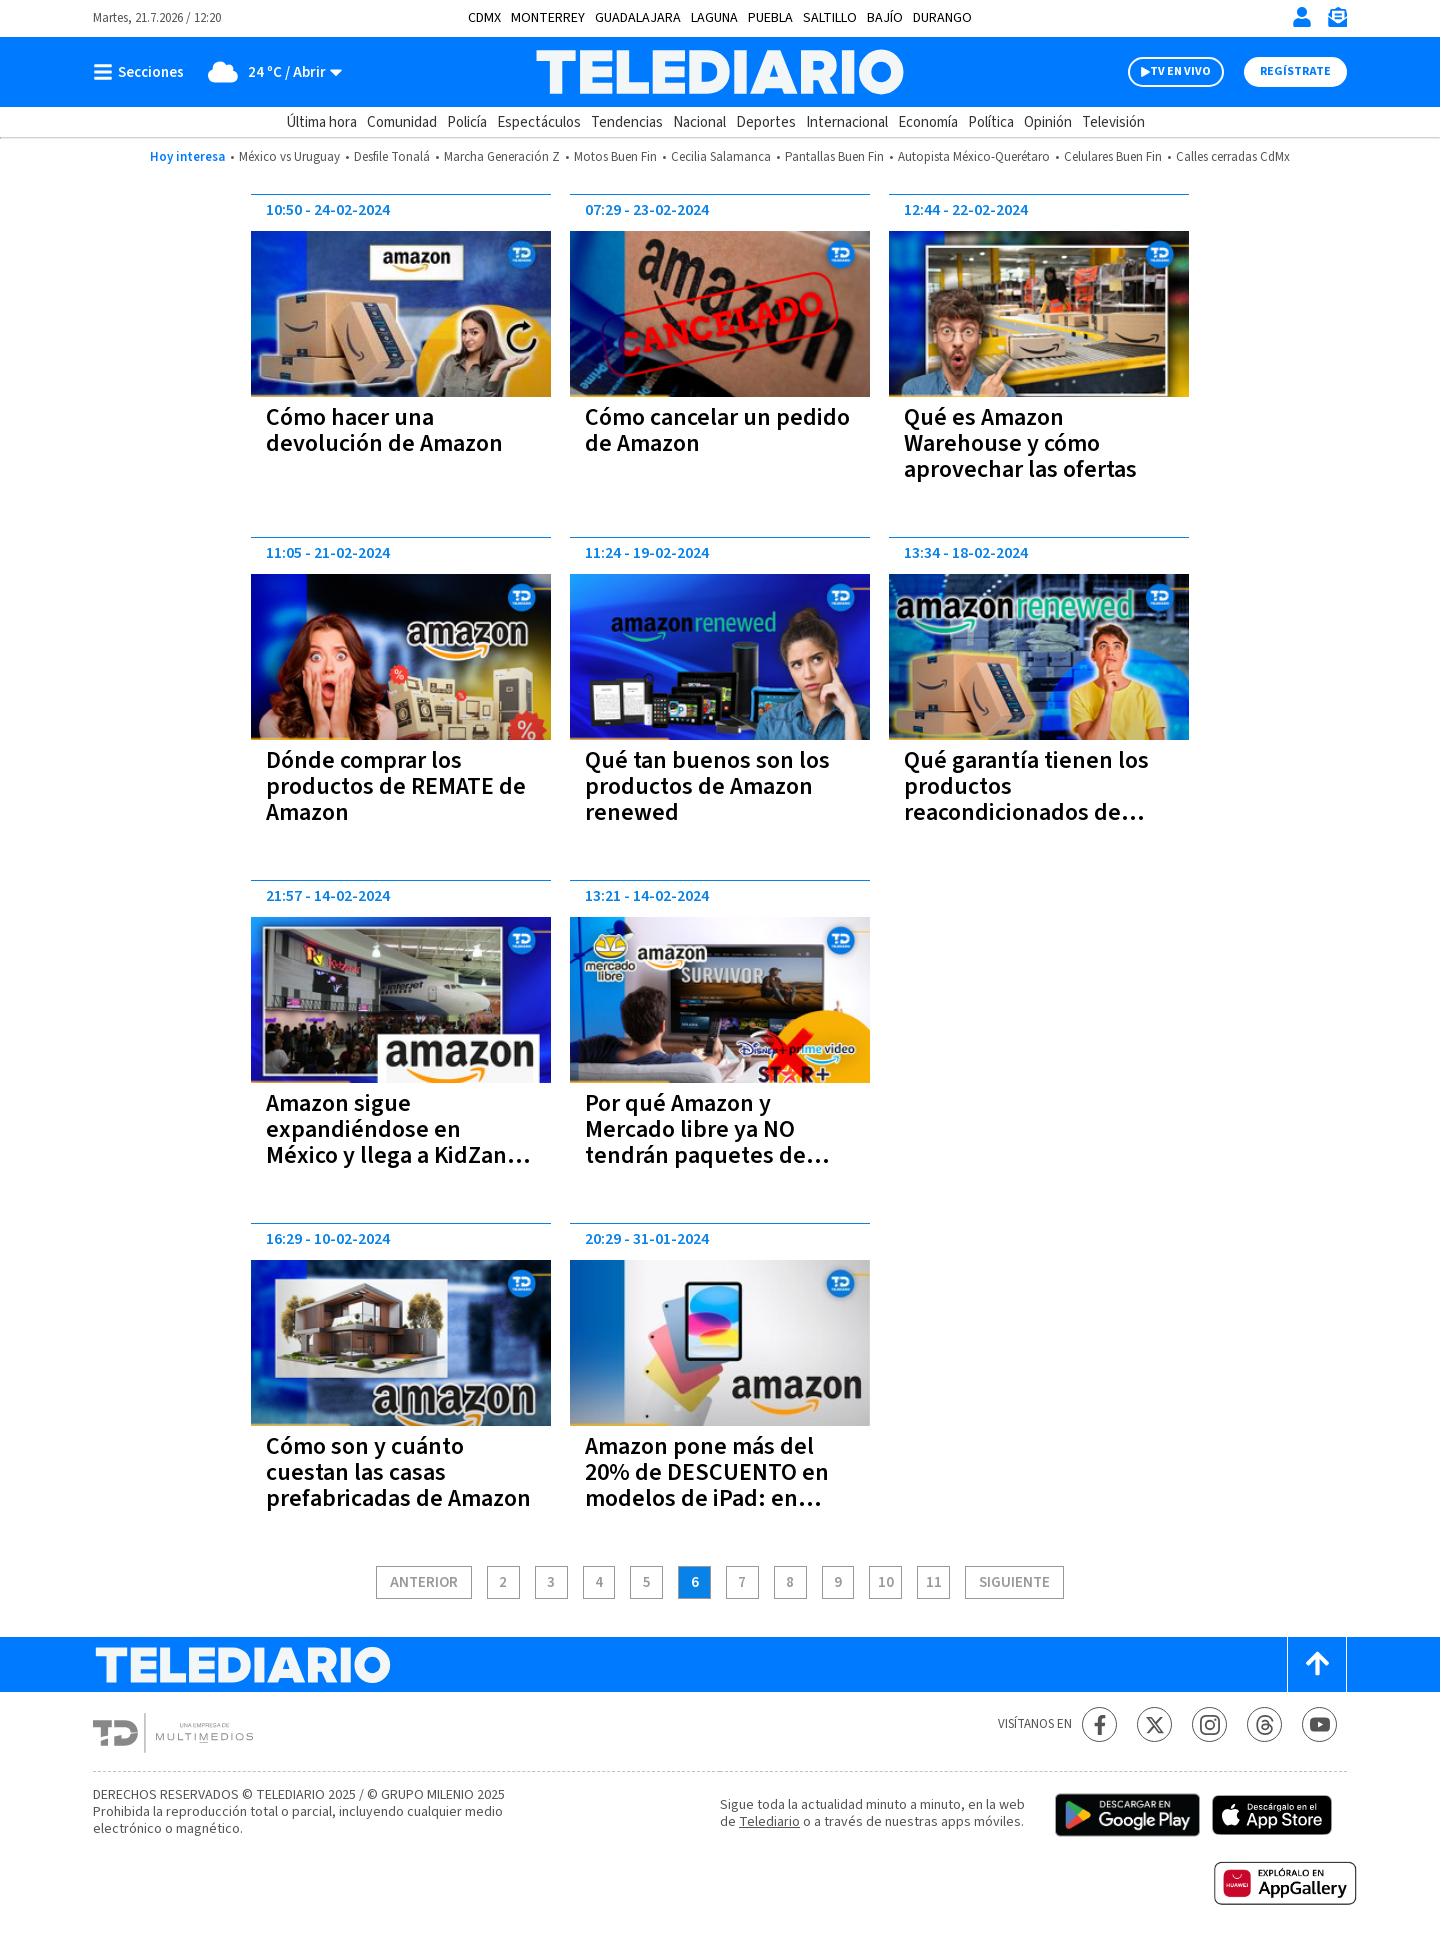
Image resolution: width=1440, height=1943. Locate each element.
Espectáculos (539, 122)
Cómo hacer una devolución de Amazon (384, 430)
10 (886, 1583)
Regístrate (1295, 71)
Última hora (321, 122)
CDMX (484, 18)
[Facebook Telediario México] (1099, 1724)
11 (934, 1583)
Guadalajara (638, 18)
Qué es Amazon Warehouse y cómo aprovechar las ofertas (1020, 443)
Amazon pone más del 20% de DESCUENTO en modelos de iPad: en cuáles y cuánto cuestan (710, 1485)
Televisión (1113, 122)
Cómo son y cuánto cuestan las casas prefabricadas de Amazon (398, 1472)
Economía (928, 122)
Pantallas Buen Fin (834, 157)
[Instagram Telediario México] (1209, 1724)
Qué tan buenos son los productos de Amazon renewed (707, 786)
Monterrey (548, 18)
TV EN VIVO (1180, 71)
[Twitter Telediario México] (1154, 1724)
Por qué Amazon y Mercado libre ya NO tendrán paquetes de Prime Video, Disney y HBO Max (698, 1155)
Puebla (770, 18)
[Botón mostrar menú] (143, 72)
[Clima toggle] (269, 72)
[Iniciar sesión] (1302, 17)
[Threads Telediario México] (1264, 1724)
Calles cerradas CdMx (1233, 157)
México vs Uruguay (289, 157)
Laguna (714, 18)
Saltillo (830, 18)
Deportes (766, 122)
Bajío (885, 18)
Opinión (1048, 122)
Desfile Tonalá (392, 157)
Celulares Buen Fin (1113, 157)
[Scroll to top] (1317, 1664)
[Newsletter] (1337, 21)
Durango (942, 18)
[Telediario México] (719, 72)
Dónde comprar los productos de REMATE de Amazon (396, 786)
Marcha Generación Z (502, 157)
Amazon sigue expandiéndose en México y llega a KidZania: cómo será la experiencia (399, 1142)
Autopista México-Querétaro (974, 157)
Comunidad (402, 122)
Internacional (847, 122)
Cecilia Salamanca (721, 157)
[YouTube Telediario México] (1319, 1724)
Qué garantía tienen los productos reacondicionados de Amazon (1026, 799)
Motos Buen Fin (615, 157)
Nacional (699, 122)
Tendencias (627, 122)
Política (991, 122)
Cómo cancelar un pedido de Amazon (717, 430)
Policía (467, 122)
